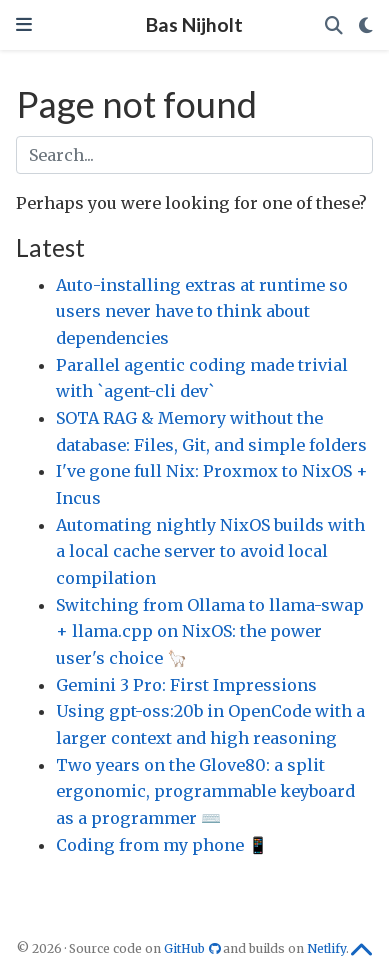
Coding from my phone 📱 (162, 845)
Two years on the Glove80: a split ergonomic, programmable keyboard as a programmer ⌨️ (205, 791)
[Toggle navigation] (24, 24)
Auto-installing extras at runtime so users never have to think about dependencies (202, 311)
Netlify (326, 948)
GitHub (193, 948)
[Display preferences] (366, 25)
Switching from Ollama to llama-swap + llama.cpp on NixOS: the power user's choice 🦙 (210, 631)
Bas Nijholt (194, 24)
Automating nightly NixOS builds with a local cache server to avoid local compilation (210, 551)
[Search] (334, 25)
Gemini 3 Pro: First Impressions (186, 685)
